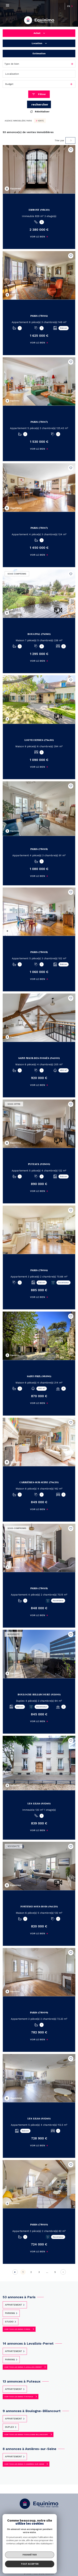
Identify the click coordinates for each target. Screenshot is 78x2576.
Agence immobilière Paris (18, 121)
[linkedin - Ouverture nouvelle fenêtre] (43, 2563)
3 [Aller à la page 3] (39, 2272)
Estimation (39, 53)
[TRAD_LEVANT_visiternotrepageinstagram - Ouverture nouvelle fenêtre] (35, 2563)
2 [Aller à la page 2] (31, 2272)
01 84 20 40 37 (36, 2531)
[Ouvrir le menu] (7, 5)
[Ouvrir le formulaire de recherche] (39, 94)
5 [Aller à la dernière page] (55, 2272)
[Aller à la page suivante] (63, 2271)
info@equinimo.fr (38, 2537)
